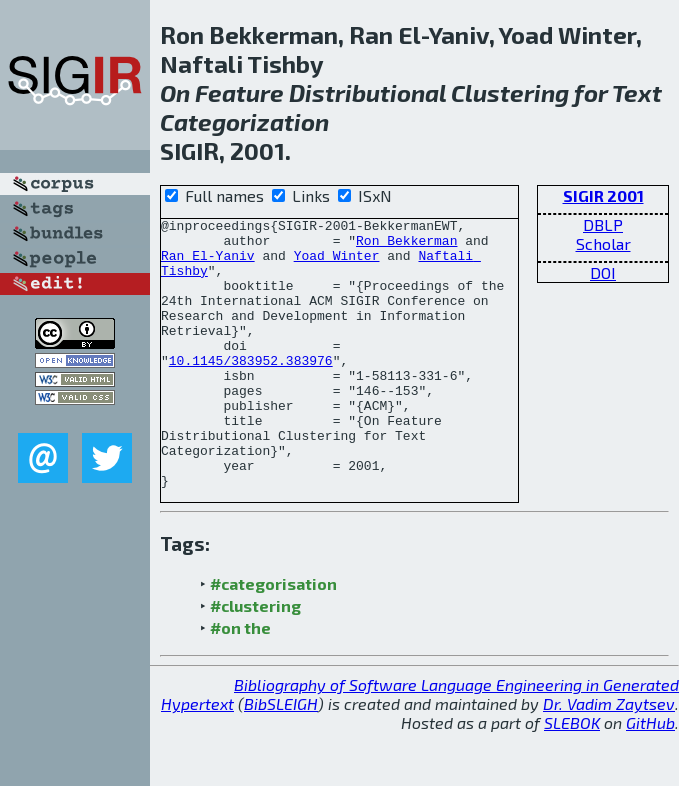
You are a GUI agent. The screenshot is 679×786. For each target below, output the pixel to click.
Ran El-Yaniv (208, 264)
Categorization (244, 121)
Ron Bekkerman (406, 246)
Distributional (367, 92)
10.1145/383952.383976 (251, 390)
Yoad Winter (337, 264)
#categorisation (273, 637)
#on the (240, 681)
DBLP (603, 224)
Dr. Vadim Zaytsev (609, 757)
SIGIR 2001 (603, 195)
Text (637, 92)
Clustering (510, 92)
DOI (603, 272)
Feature (239, 92)
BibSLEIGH (281, 757)
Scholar (603, 243)
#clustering (255, 659)
